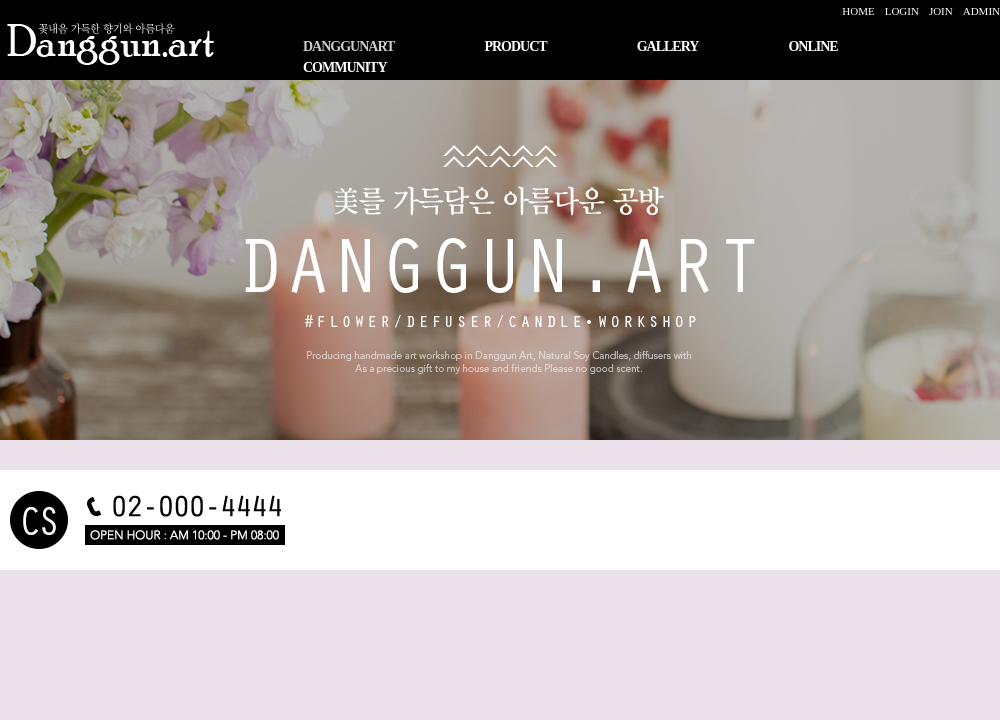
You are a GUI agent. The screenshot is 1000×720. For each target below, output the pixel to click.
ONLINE (812, 46)
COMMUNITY (345, 67)
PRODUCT (515, 46)
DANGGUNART (348, 46)
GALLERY (668, 46)
